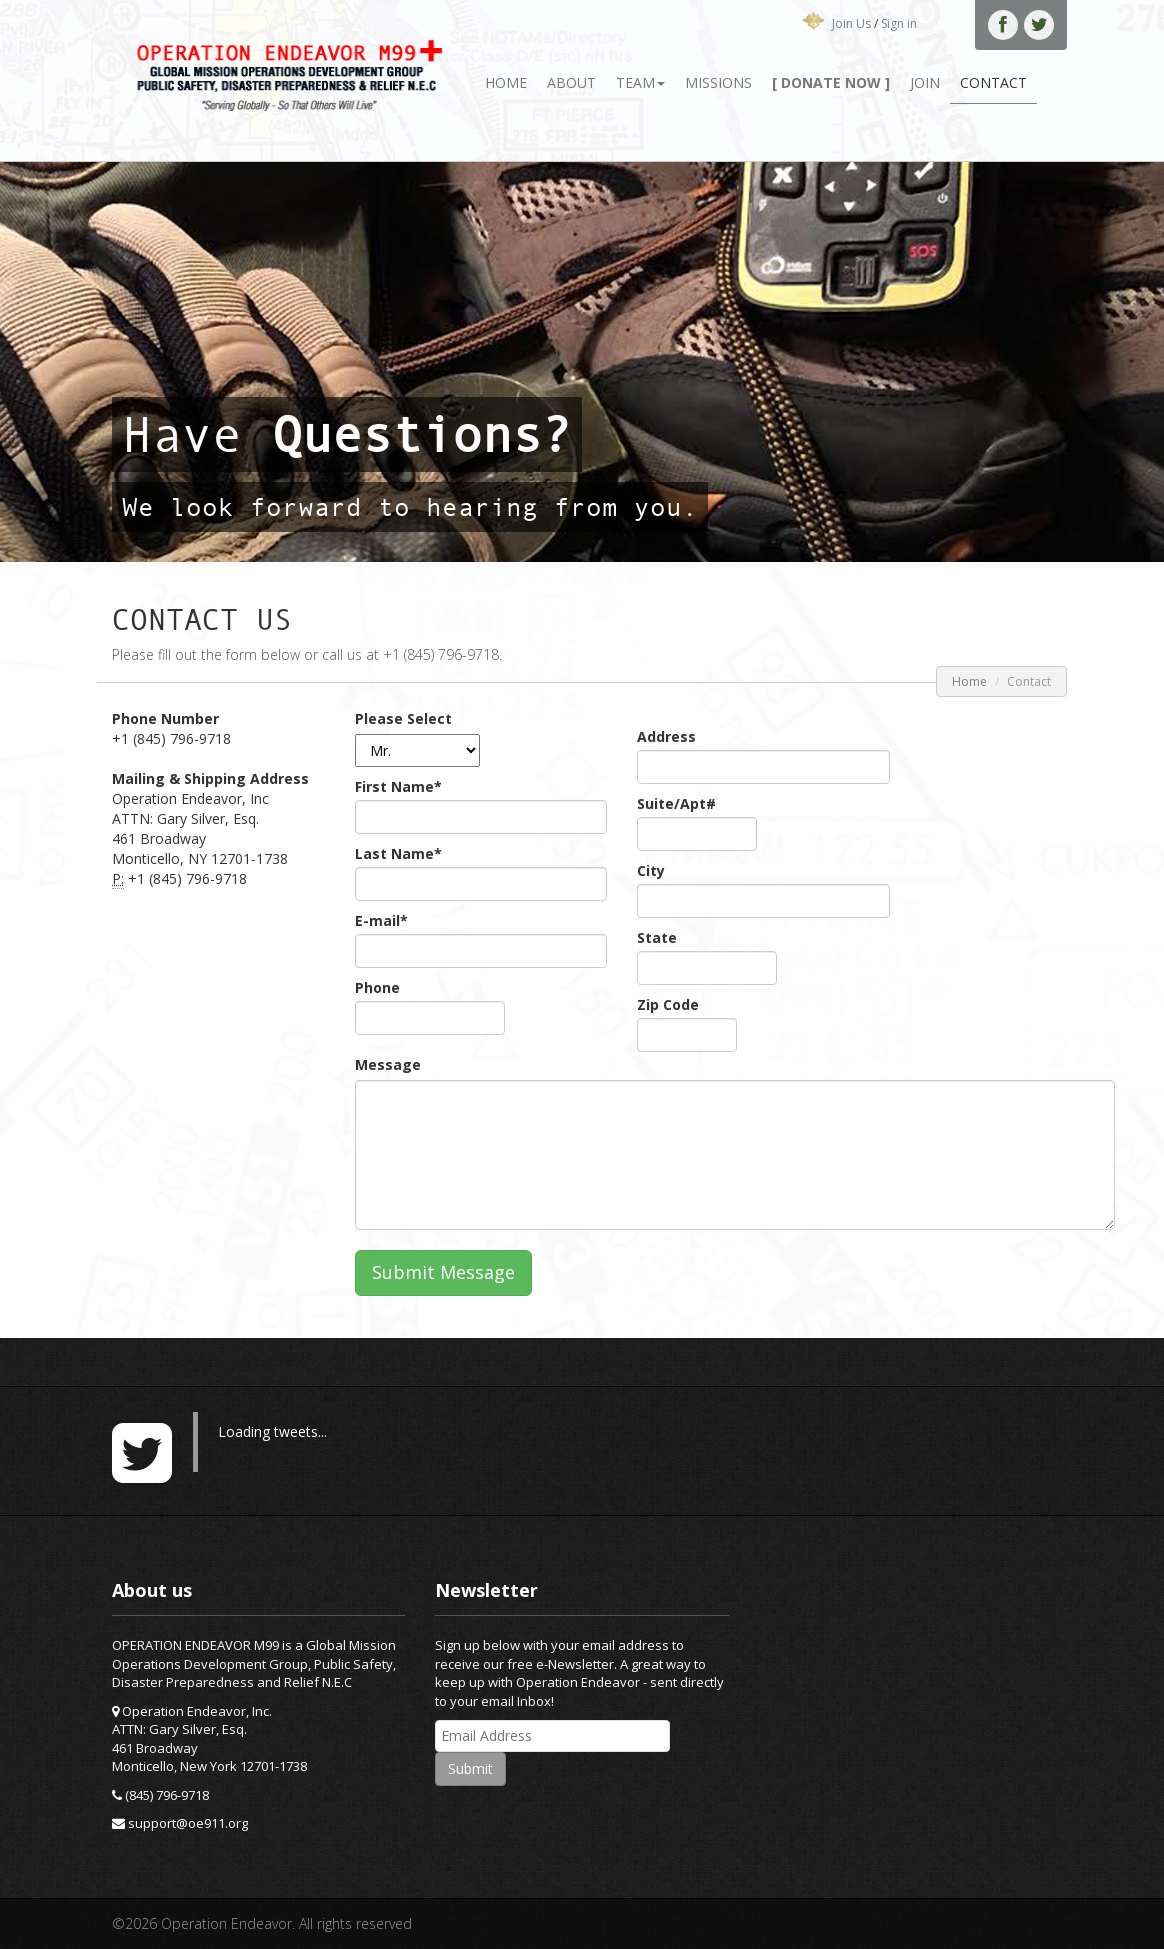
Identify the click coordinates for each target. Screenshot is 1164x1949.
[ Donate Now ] (831, 82)
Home (506, 82)
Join (925, 82)
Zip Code (668, 1004)
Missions (718, 82)
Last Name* (398, 853)
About (571, 82)
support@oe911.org (188, 1823)
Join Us (851, 23)
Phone (377, 987)
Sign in (899, 23)
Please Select (403, 718)
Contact (993, 82)
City (651, 870)
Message (388, 1064)
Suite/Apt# (676, 803)
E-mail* (381, 920)
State (657, 937)
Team (640, 82)
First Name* (398, 786)
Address (666, 736)
